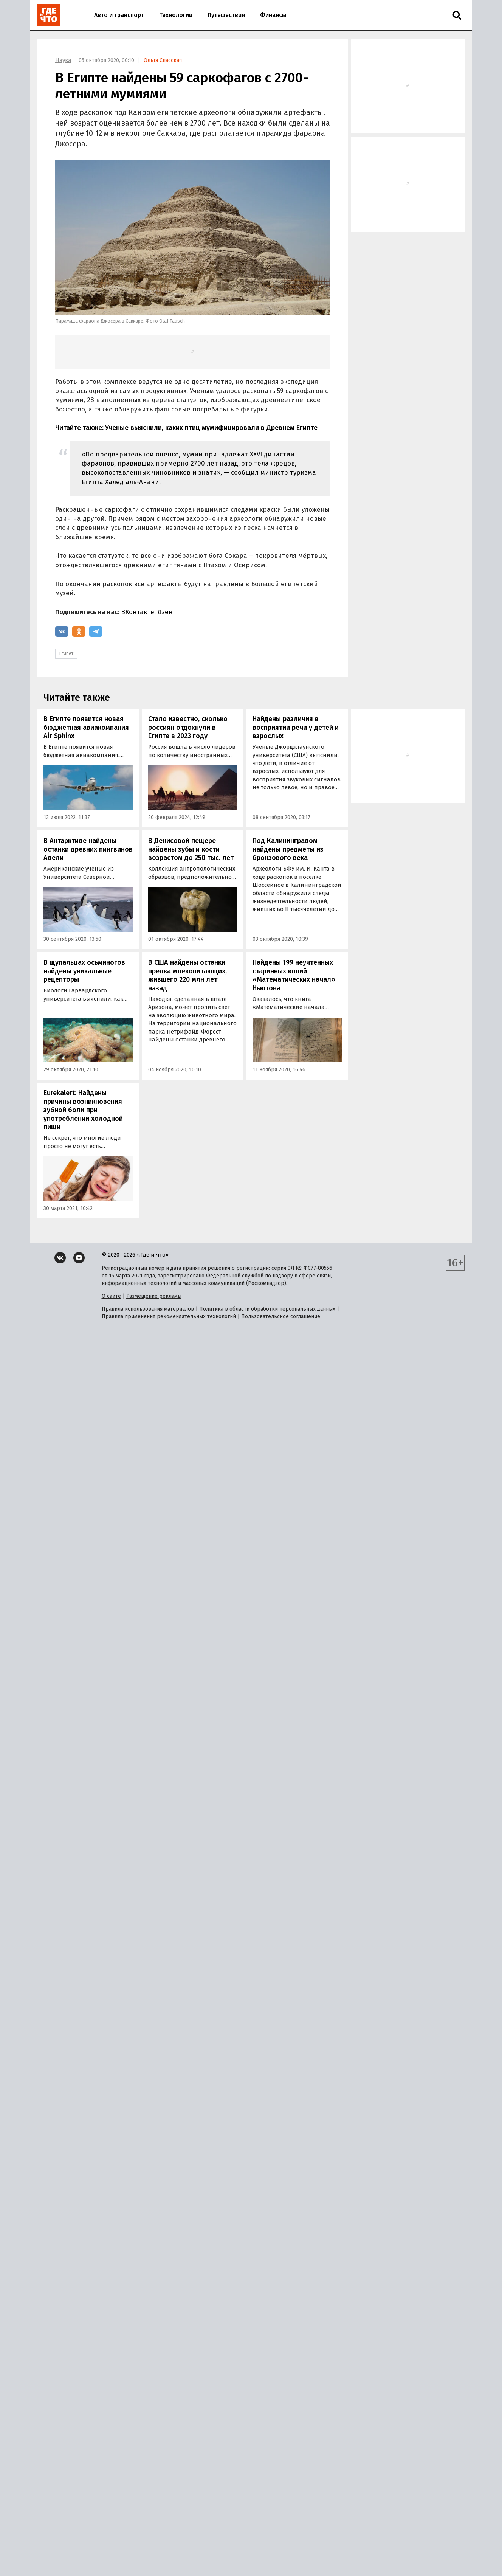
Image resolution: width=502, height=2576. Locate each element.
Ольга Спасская (163, 60)
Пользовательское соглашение (280, 1316)
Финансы (273, 15)
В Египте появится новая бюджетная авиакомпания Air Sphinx (86, 727)
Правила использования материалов (148, 1309)
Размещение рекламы (153, 1296)
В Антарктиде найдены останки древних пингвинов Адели (88, 849)
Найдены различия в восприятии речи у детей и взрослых (296, 727)
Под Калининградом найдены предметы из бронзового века (288, 849)
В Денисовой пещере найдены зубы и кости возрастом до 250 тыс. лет (191, 849)
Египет (66, 653)
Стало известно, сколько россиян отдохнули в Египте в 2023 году (188, 727)
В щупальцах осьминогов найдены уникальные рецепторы (84, 971)
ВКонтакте (137, 612)
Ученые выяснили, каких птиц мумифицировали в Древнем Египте (211, 428)
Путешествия (226, 15)
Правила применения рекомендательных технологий (169, 1316)
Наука (63, 60)
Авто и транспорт (119, 15)
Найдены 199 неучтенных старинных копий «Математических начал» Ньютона (294, 975)
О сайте (111, 1296)
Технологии (175, 15)
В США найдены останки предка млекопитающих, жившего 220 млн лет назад (187, 975)
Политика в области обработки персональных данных (267, 1309)
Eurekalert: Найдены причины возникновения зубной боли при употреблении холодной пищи (83, 1110)
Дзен (165, 612)
